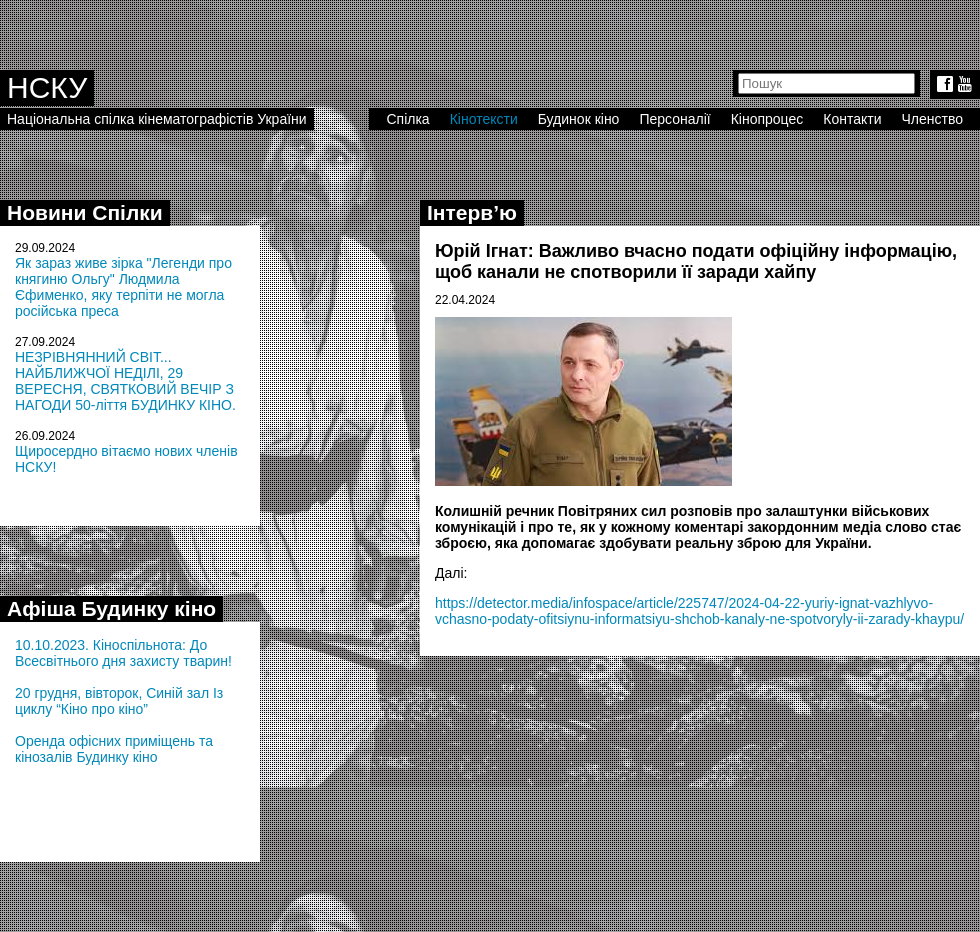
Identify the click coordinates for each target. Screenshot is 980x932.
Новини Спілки (85, 212)
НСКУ (47, 87)
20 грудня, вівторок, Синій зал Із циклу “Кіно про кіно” (119, 701)
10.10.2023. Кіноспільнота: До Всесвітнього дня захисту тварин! (123, 653)
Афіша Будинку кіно (111, 608)
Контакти (852, 119)
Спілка (407, 119)
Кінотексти (484, 119)
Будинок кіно (579, 119)
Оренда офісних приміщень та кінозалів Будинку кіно (114, 749)
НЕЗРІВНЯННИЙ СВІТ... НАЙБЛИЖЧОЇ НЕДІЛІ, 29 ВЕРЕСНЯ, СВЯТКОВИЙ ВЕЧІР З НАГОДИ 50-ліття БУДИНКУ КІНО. (125, 381)
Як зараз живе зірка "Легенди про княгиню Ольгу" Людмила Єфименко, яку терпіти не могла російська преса (123, 287)
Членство (933, 119)
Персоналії (674, 119)
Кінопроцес (767, 119)
